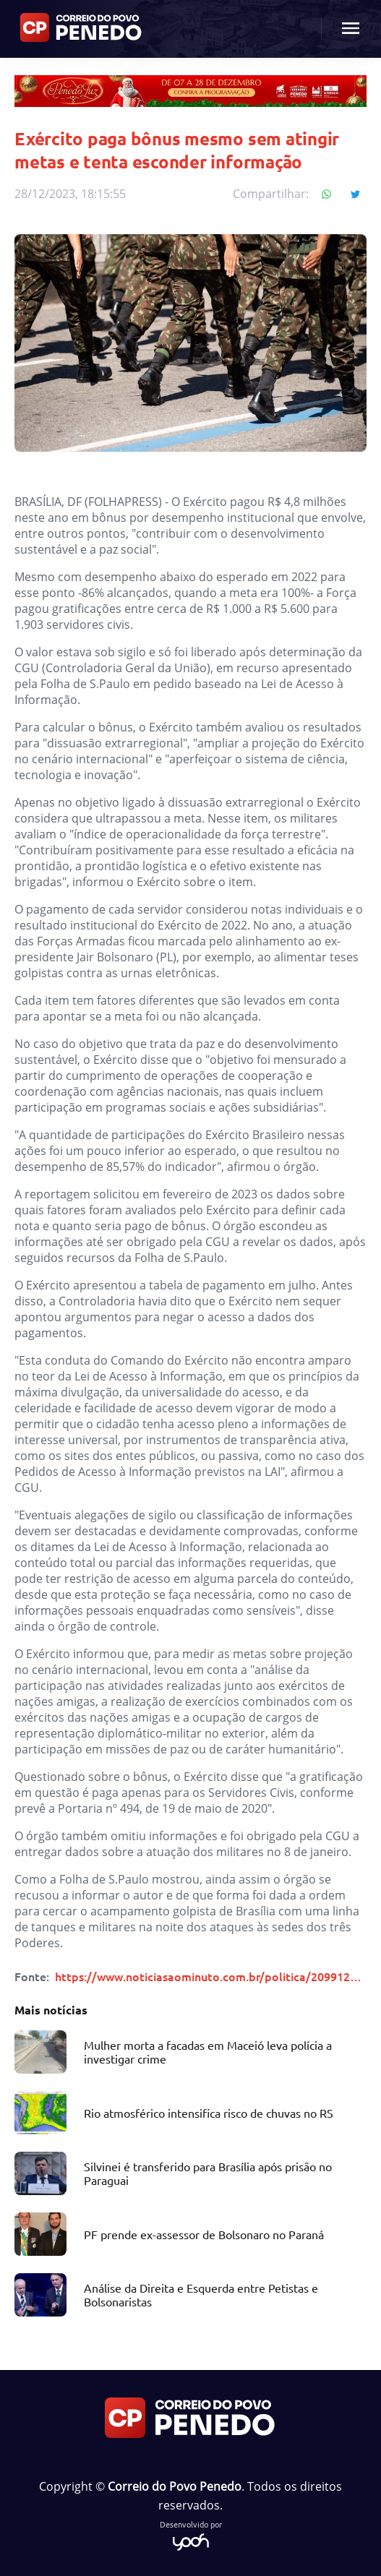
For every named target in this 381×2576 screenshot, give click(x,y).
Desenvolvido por (191, 2534)
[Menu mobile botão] (351, 29)
